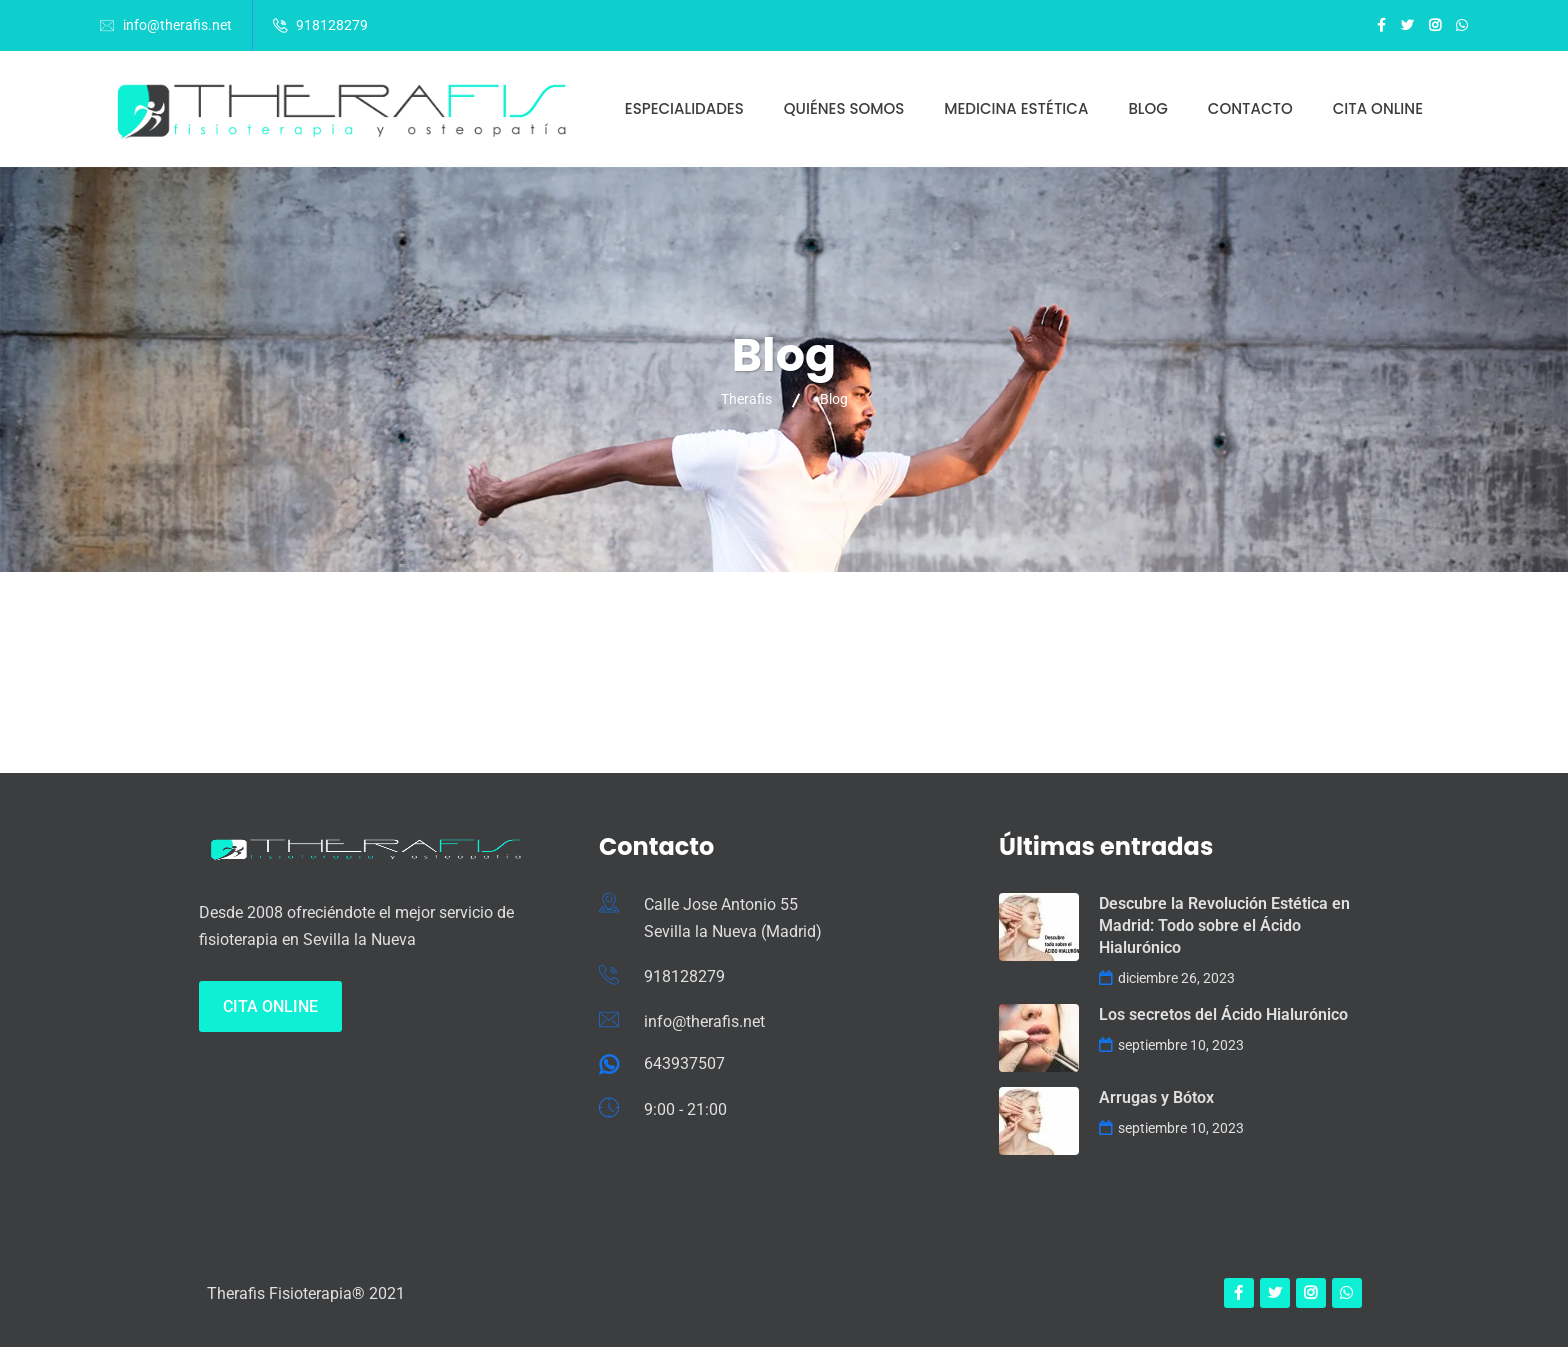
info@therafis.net (177, 25)
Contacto (1250, 108)
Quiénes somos (844, 108)
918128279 (332, 25)
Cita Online (270, 1006)
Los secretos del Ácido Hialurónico (1223, 1014)
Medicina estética (1016, 108)
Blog (1147, 108)
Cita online (1378, 108)
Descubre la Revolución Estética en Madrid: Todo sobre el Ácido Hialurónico (1224, 925)
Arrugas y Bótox (1156, 1097)
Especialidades (684, 108)
